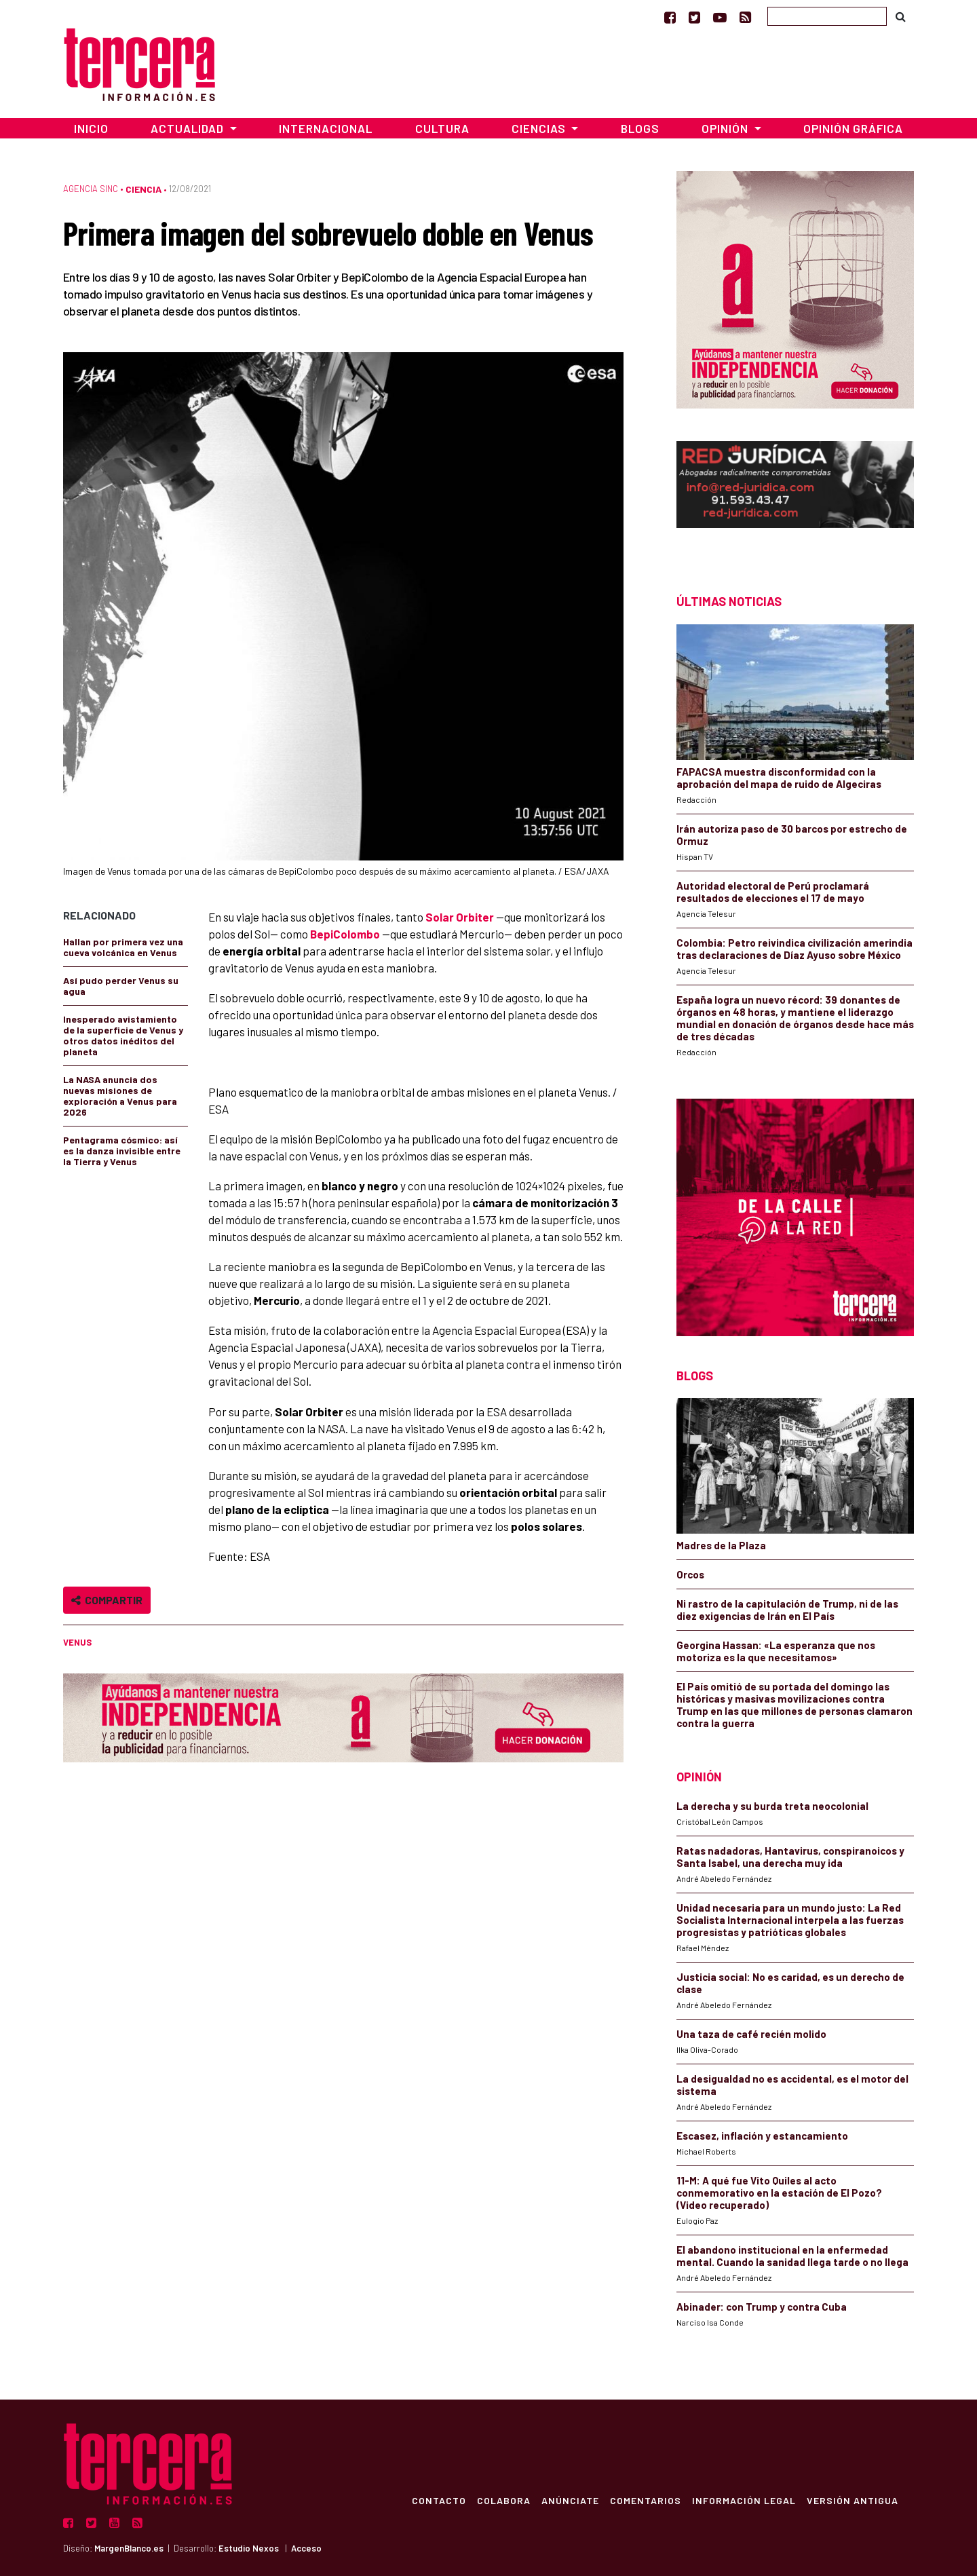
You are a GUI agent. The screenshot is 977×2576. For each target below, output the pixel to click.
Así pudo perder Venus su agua (120, 985)
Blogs (640, 128)
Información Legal (743, 2500)
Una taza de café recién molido (751, 2034)
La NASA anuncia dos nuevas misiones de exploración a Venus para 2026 (120, 1096)
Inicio (91, 128)
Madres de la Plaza (721, 1545)
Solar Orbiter (459, 917)
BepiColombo (345, 934)
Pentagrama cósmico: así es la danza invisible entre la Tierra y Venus (121, 1150)
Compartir (106, 1599)
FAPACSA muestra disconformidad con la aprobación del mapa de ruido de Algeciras (778, 777)
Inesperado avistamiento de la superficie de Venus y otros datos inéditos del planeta (123, 1035)
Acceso (306, 2548)
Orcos (690, 1574)
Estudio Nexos (248, 2548)
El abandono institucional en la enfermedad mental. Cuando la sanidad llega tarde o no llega (792, 2255)
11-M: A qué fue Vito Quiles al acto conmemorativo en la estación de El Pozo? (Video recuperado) (779, 2192)
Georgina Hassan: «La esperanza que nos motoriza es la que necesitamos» (775, 1651)
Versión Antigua (852, 2500)
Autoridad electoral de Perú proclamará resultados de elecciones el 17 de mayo (772, 891)
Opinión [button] (726, 128)
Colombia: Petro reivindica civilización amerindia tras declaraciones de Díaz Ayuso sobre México (794, 948)
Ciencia (143, 189)
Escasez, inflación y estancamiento (762, 2135)
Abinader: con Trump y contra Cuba (761, 2306)
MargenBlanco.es (129, 2548)
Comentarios (645, 2500)
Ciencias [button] (540, 128)
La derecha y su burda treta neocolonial (772, 1806)
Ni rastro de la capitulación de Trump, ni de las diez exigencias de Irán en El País (787, 1609)
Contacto (438, 2500)
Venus (77, 1642)
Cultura (442, 128)
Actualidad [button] (189, 128)
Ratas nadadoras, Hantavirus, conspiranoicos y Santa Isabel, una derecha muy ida (790, 1856)
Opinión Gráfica (853, 128)
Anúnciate (569, 2500)
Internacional (325, 128)
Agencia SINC (90, 188)
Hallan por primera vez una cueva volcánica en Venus (123, 947)
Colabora (503, 2500)
